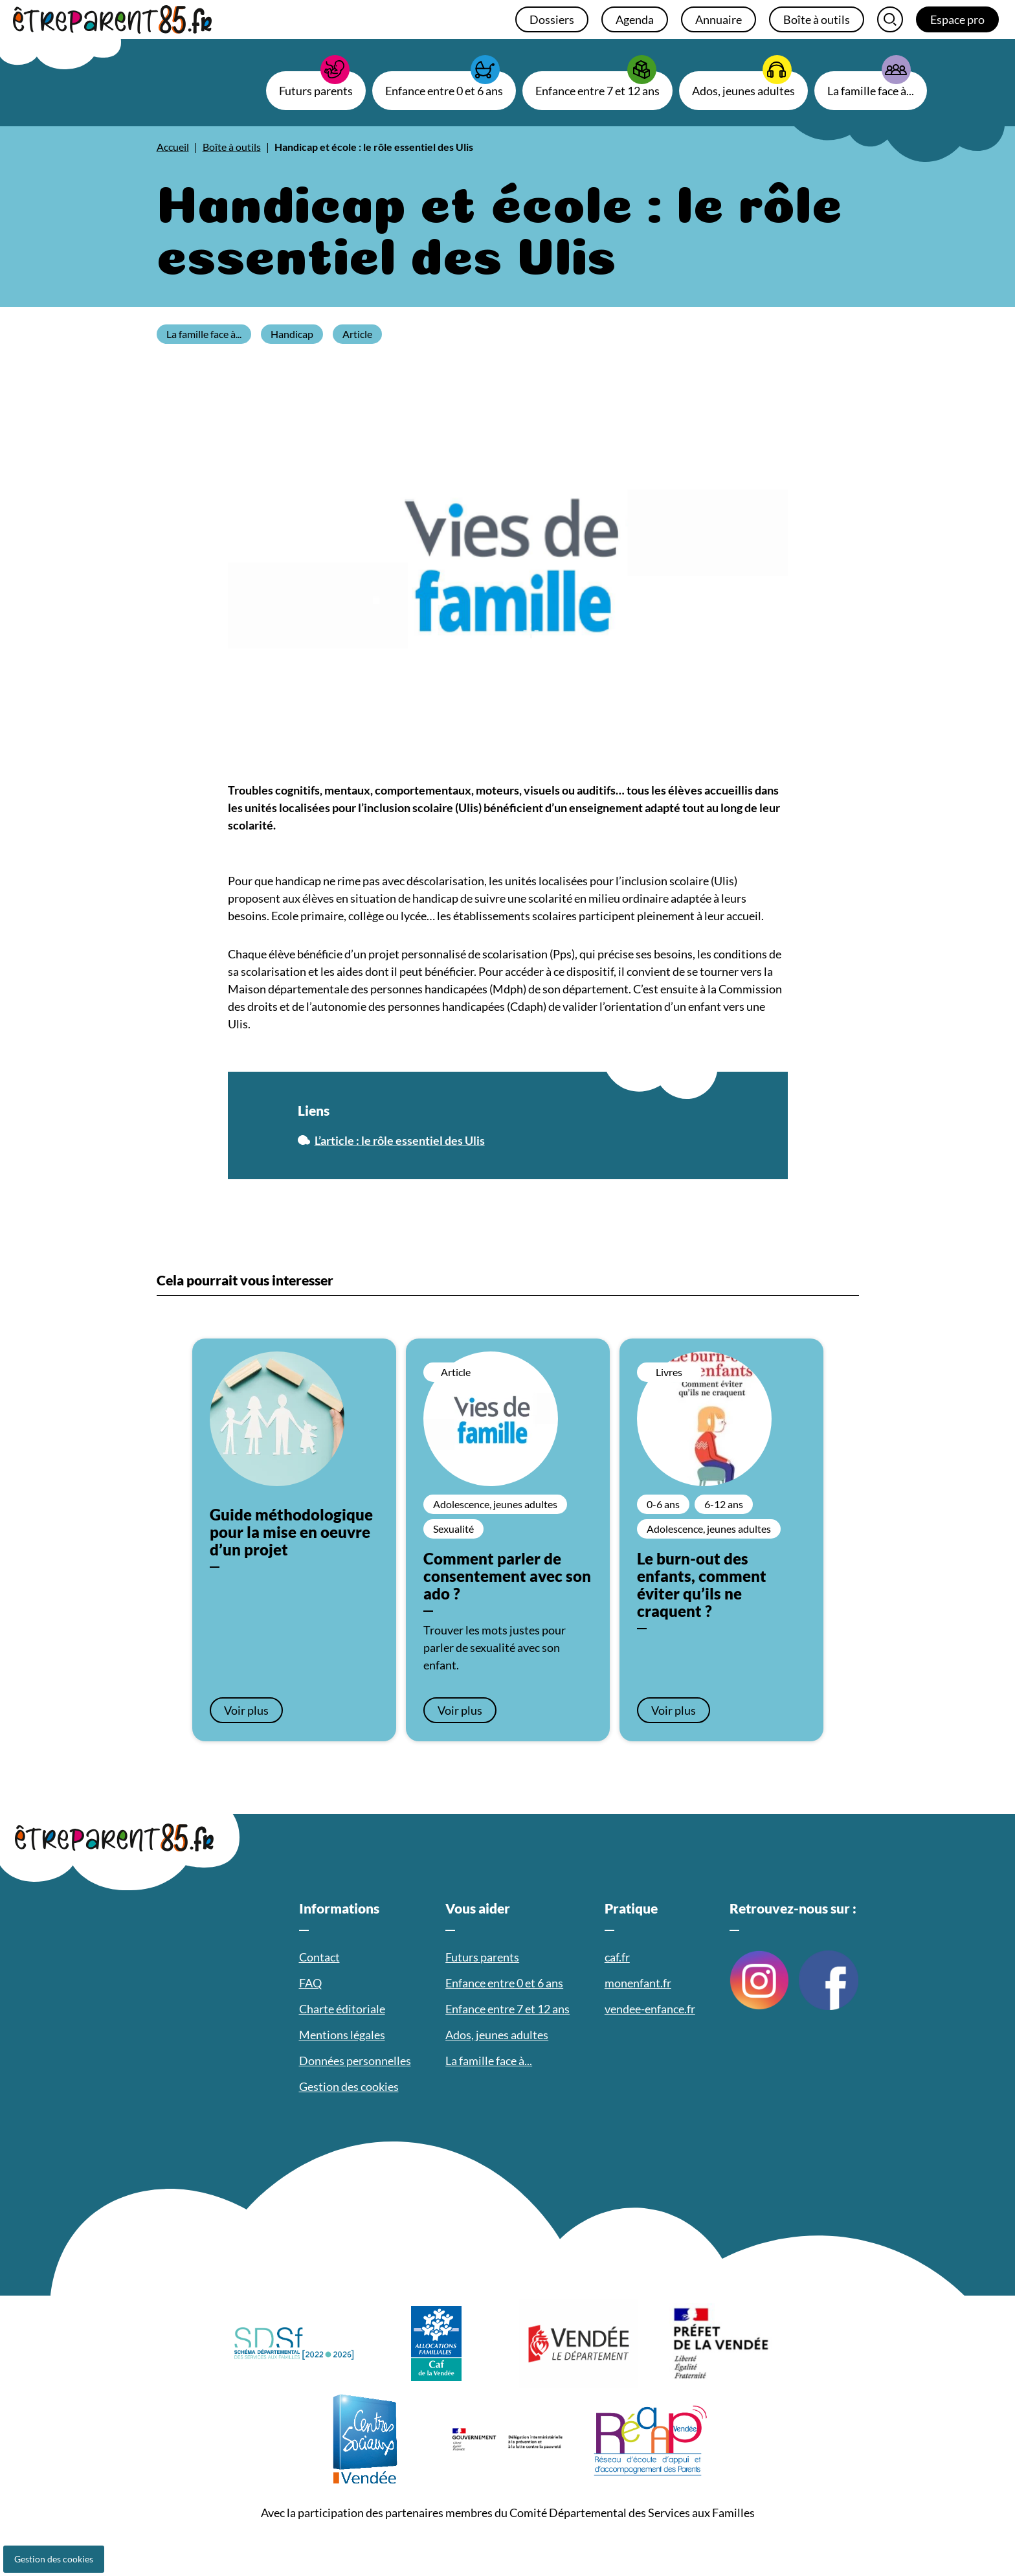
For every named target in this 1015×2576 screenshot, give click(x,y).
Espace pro (957, 19)
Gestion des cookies (53, 2558)
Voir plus (246, 1710)
